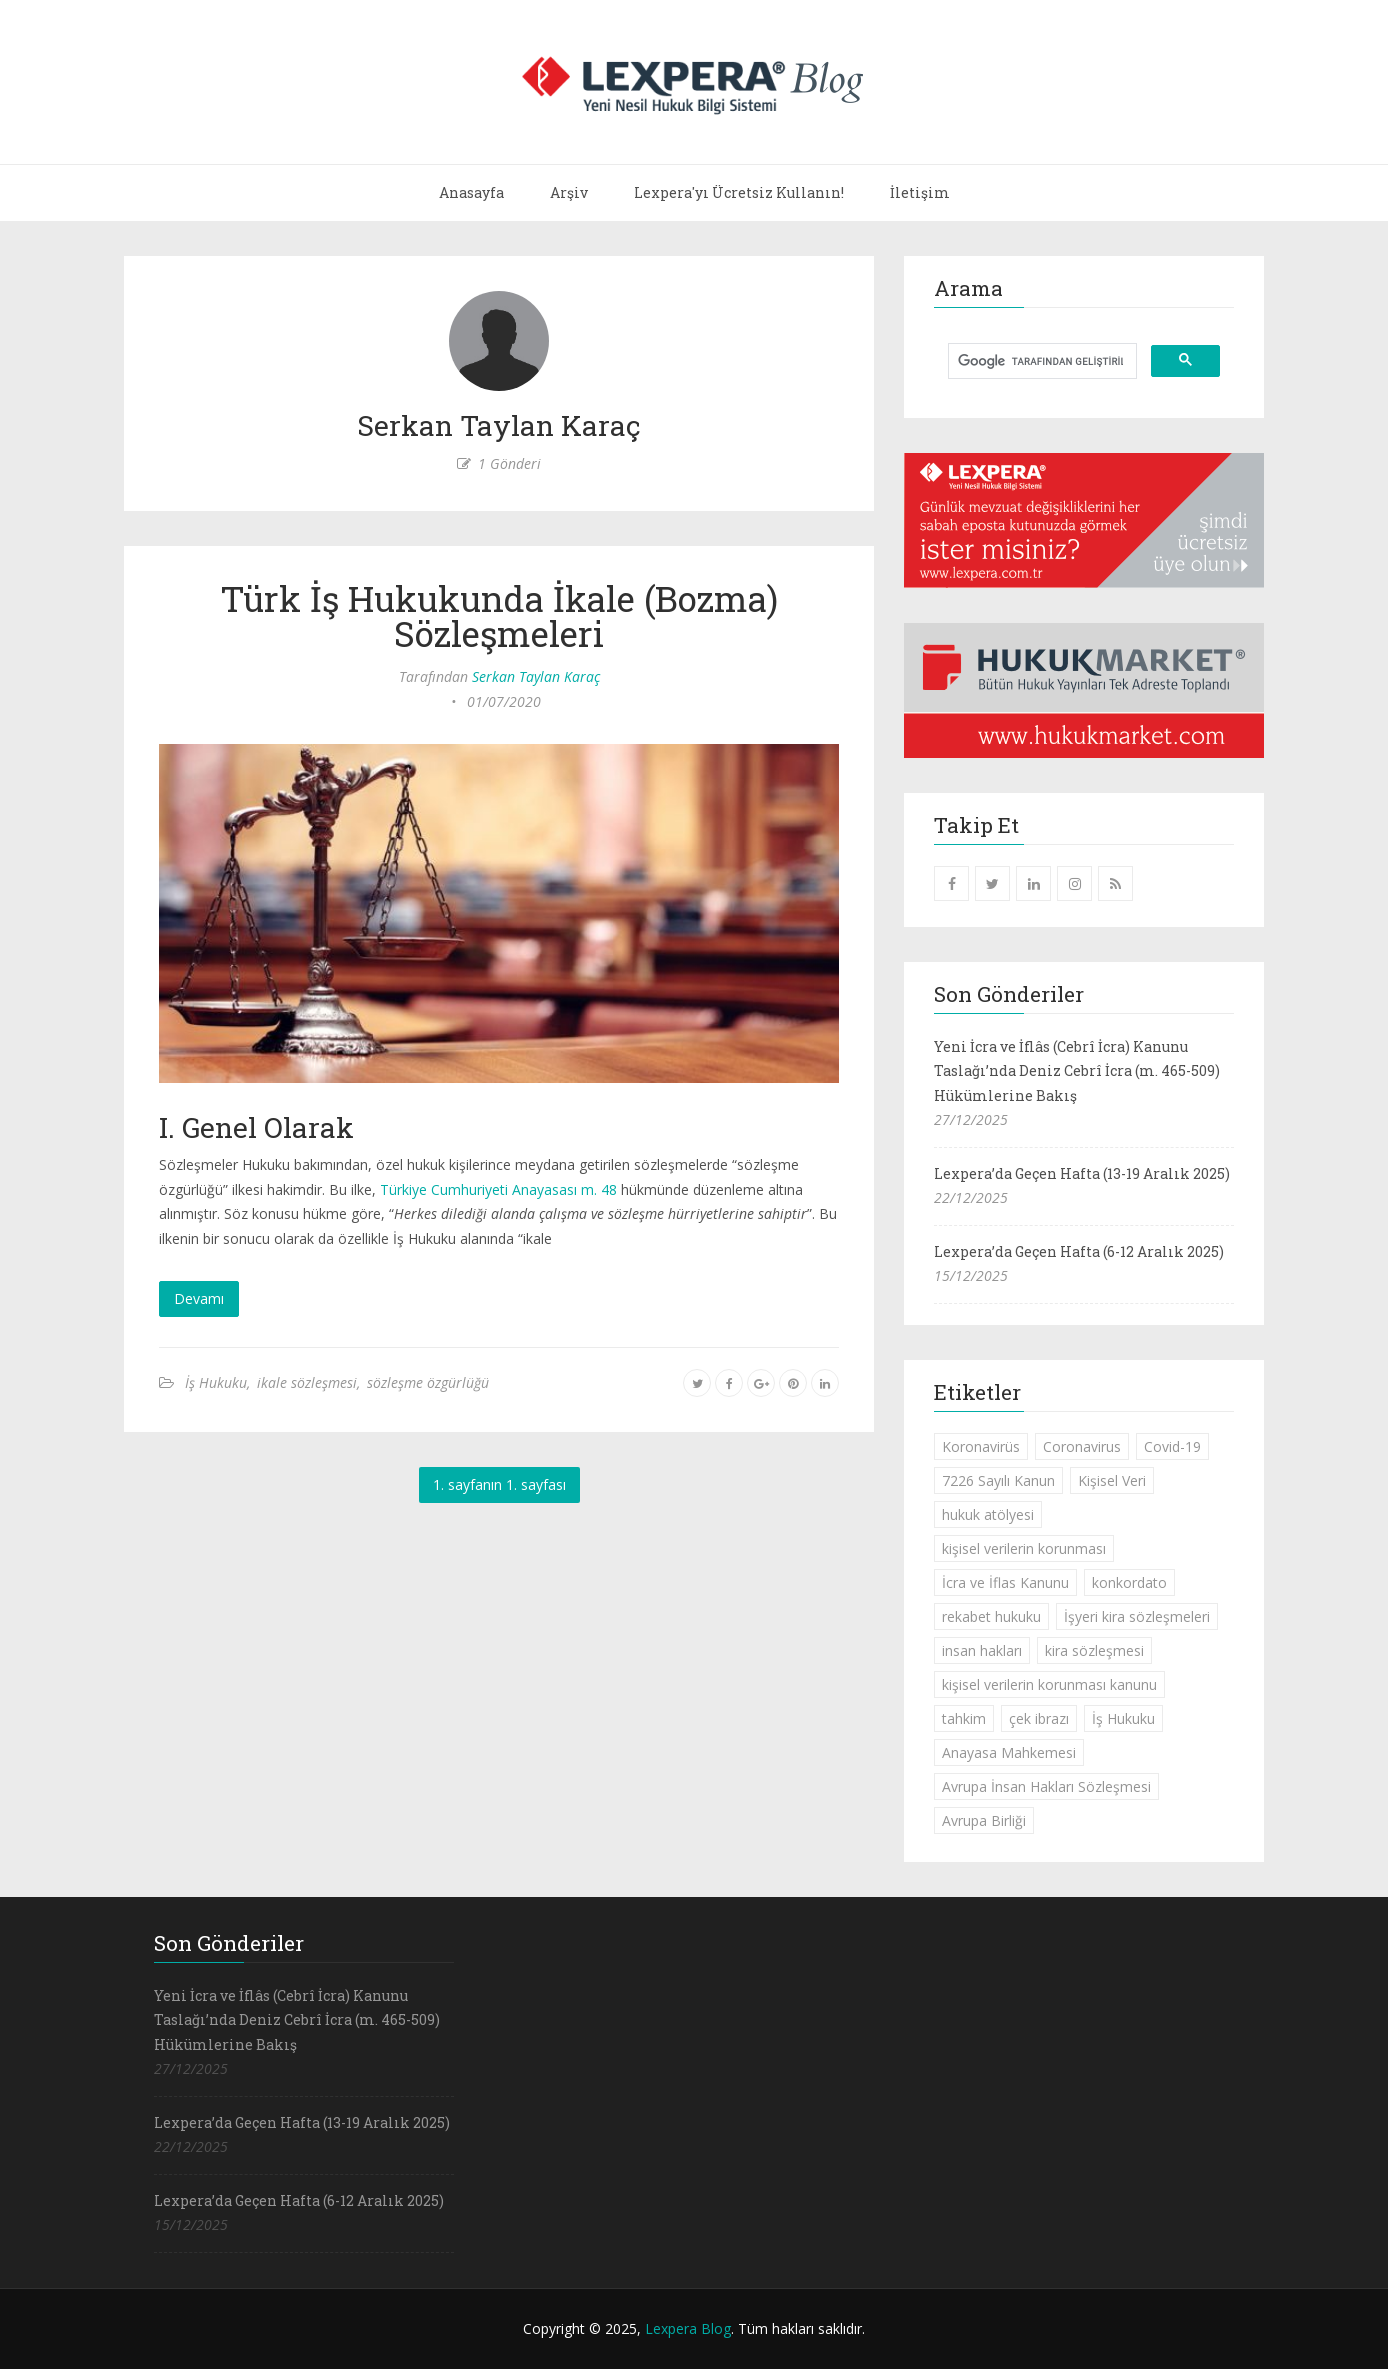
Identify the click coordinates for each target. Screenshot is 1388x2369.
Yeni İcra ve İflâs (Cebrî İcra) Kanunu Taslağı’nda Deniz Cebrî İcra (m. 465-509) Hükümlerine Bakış (1077, 1071)
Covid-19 (1172, 1446)
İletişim (920, 192)
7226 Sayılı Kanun (998, 1480)
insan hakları (982, 1650)
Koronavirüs (981, 1446)
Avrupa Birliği (984, 1820)
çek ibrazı (1039, 1718)
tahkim (964, 1718)
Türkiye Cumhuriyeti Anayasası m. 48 (498, 1189)
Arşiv (569, 192)
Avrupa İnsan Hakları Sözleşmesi (1046, 1786)
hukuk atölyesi (988, 1514)
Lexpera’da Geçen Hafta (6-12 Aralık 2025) (1079, 1251)
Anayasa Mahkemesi (1009, 1752)
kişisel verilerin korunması (1024, 1548)
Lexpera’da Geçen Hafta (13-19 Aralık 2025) (1082, 1173)
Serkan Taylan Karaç (536, 676)
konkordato (1129, 1582)
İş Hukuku (216, 1382)
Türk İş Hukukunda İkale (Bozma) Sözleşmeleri (499, 615)
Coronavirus (1082, 1446)
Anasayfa (471, 192)
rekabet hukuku (991, 1616)
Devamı (199, 1298)
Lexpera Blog (688, 2328)
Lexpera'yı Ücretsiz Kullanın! (739, 192)
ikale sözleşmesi (307, 1382)
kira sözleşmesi (1094, 1650)
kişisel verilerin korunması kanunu (1049, 1684)
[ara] (1040, 361)
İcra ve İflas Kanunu (1005, 1582)
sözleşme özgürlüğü (428, 1382)
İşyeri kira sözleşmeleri (1137, 1616)
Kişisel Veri (1112, 1480)
